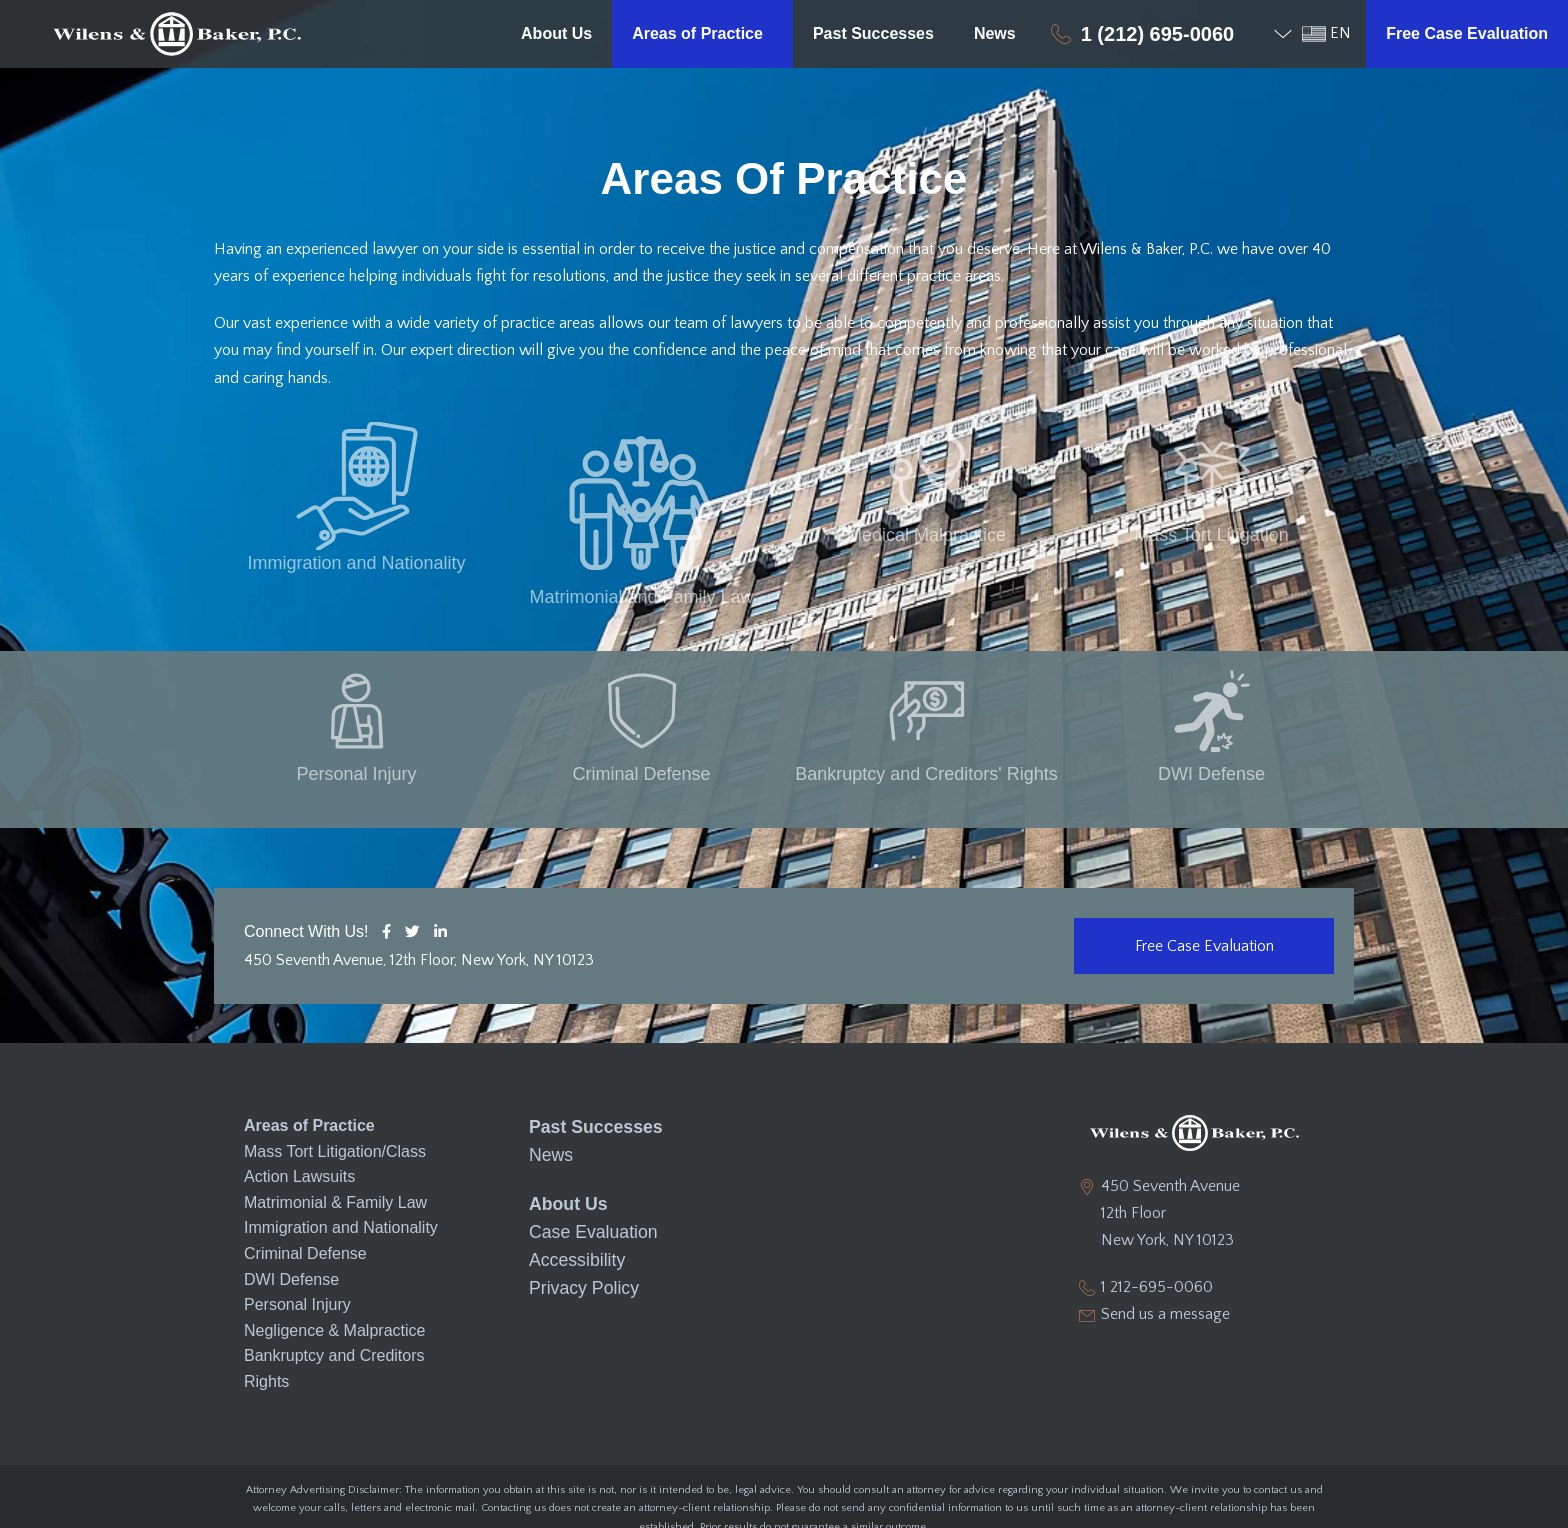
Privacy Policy (579, 1212)
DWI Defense (1211, 713)
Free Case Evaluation (1467, 33)
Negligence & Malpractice (334, 1269)
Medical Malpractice (926, 535)
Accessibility (572, 1186)
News (995, 33)
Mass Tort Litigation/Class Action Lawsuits (335, 1102)
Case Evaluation (587, 1161)
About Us (556, 33)
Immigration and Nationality (356, 535)
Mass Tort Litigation (1211, 535)
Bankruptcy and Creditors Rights (334, 1307)
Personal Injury (356, 713)
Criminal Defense (641, 713)
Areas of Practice (702, 34)
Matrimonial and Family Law (641, 535)
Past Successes (873, 33)
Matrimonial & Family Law (335, 1141)
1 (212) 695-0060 (1157, 34)
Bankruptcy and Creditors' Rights (926, 713)
